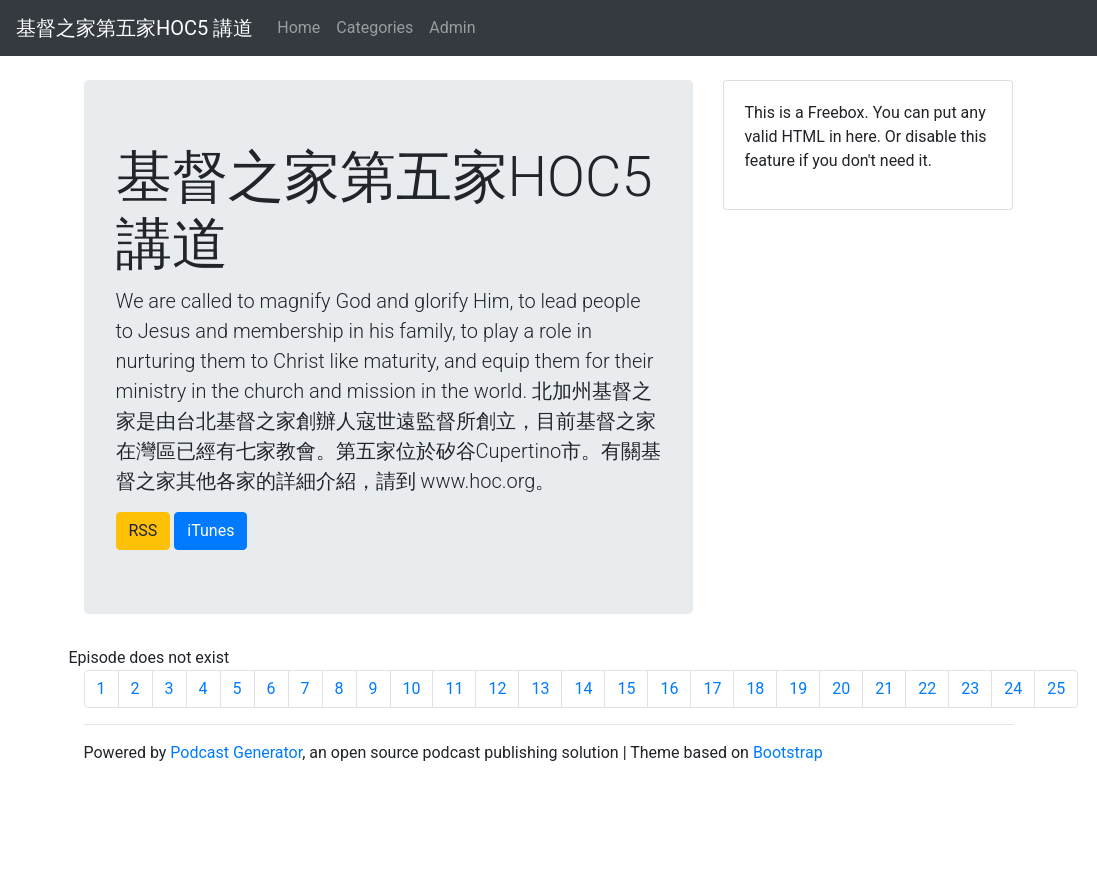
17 (712, 688)
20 (841, 688)
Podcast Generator (236, 752)
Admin (452, 27)
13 (540, 688)
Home (298, 27)
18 (755, 688)
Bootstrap (788, 752)
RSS (143, 530)
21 (884, 688)
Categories (374, 27)
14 (583, 688)
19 (798, 688)
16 (669, 688)
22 (927, 688)
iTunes (210, 530)
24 (1013, 688)
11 (454, 688)
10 (412, 688)
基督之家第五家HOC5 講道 (134, 28)
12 (497, 688)
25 (1056, 688)
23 (970, 688)
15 (626, 688)
